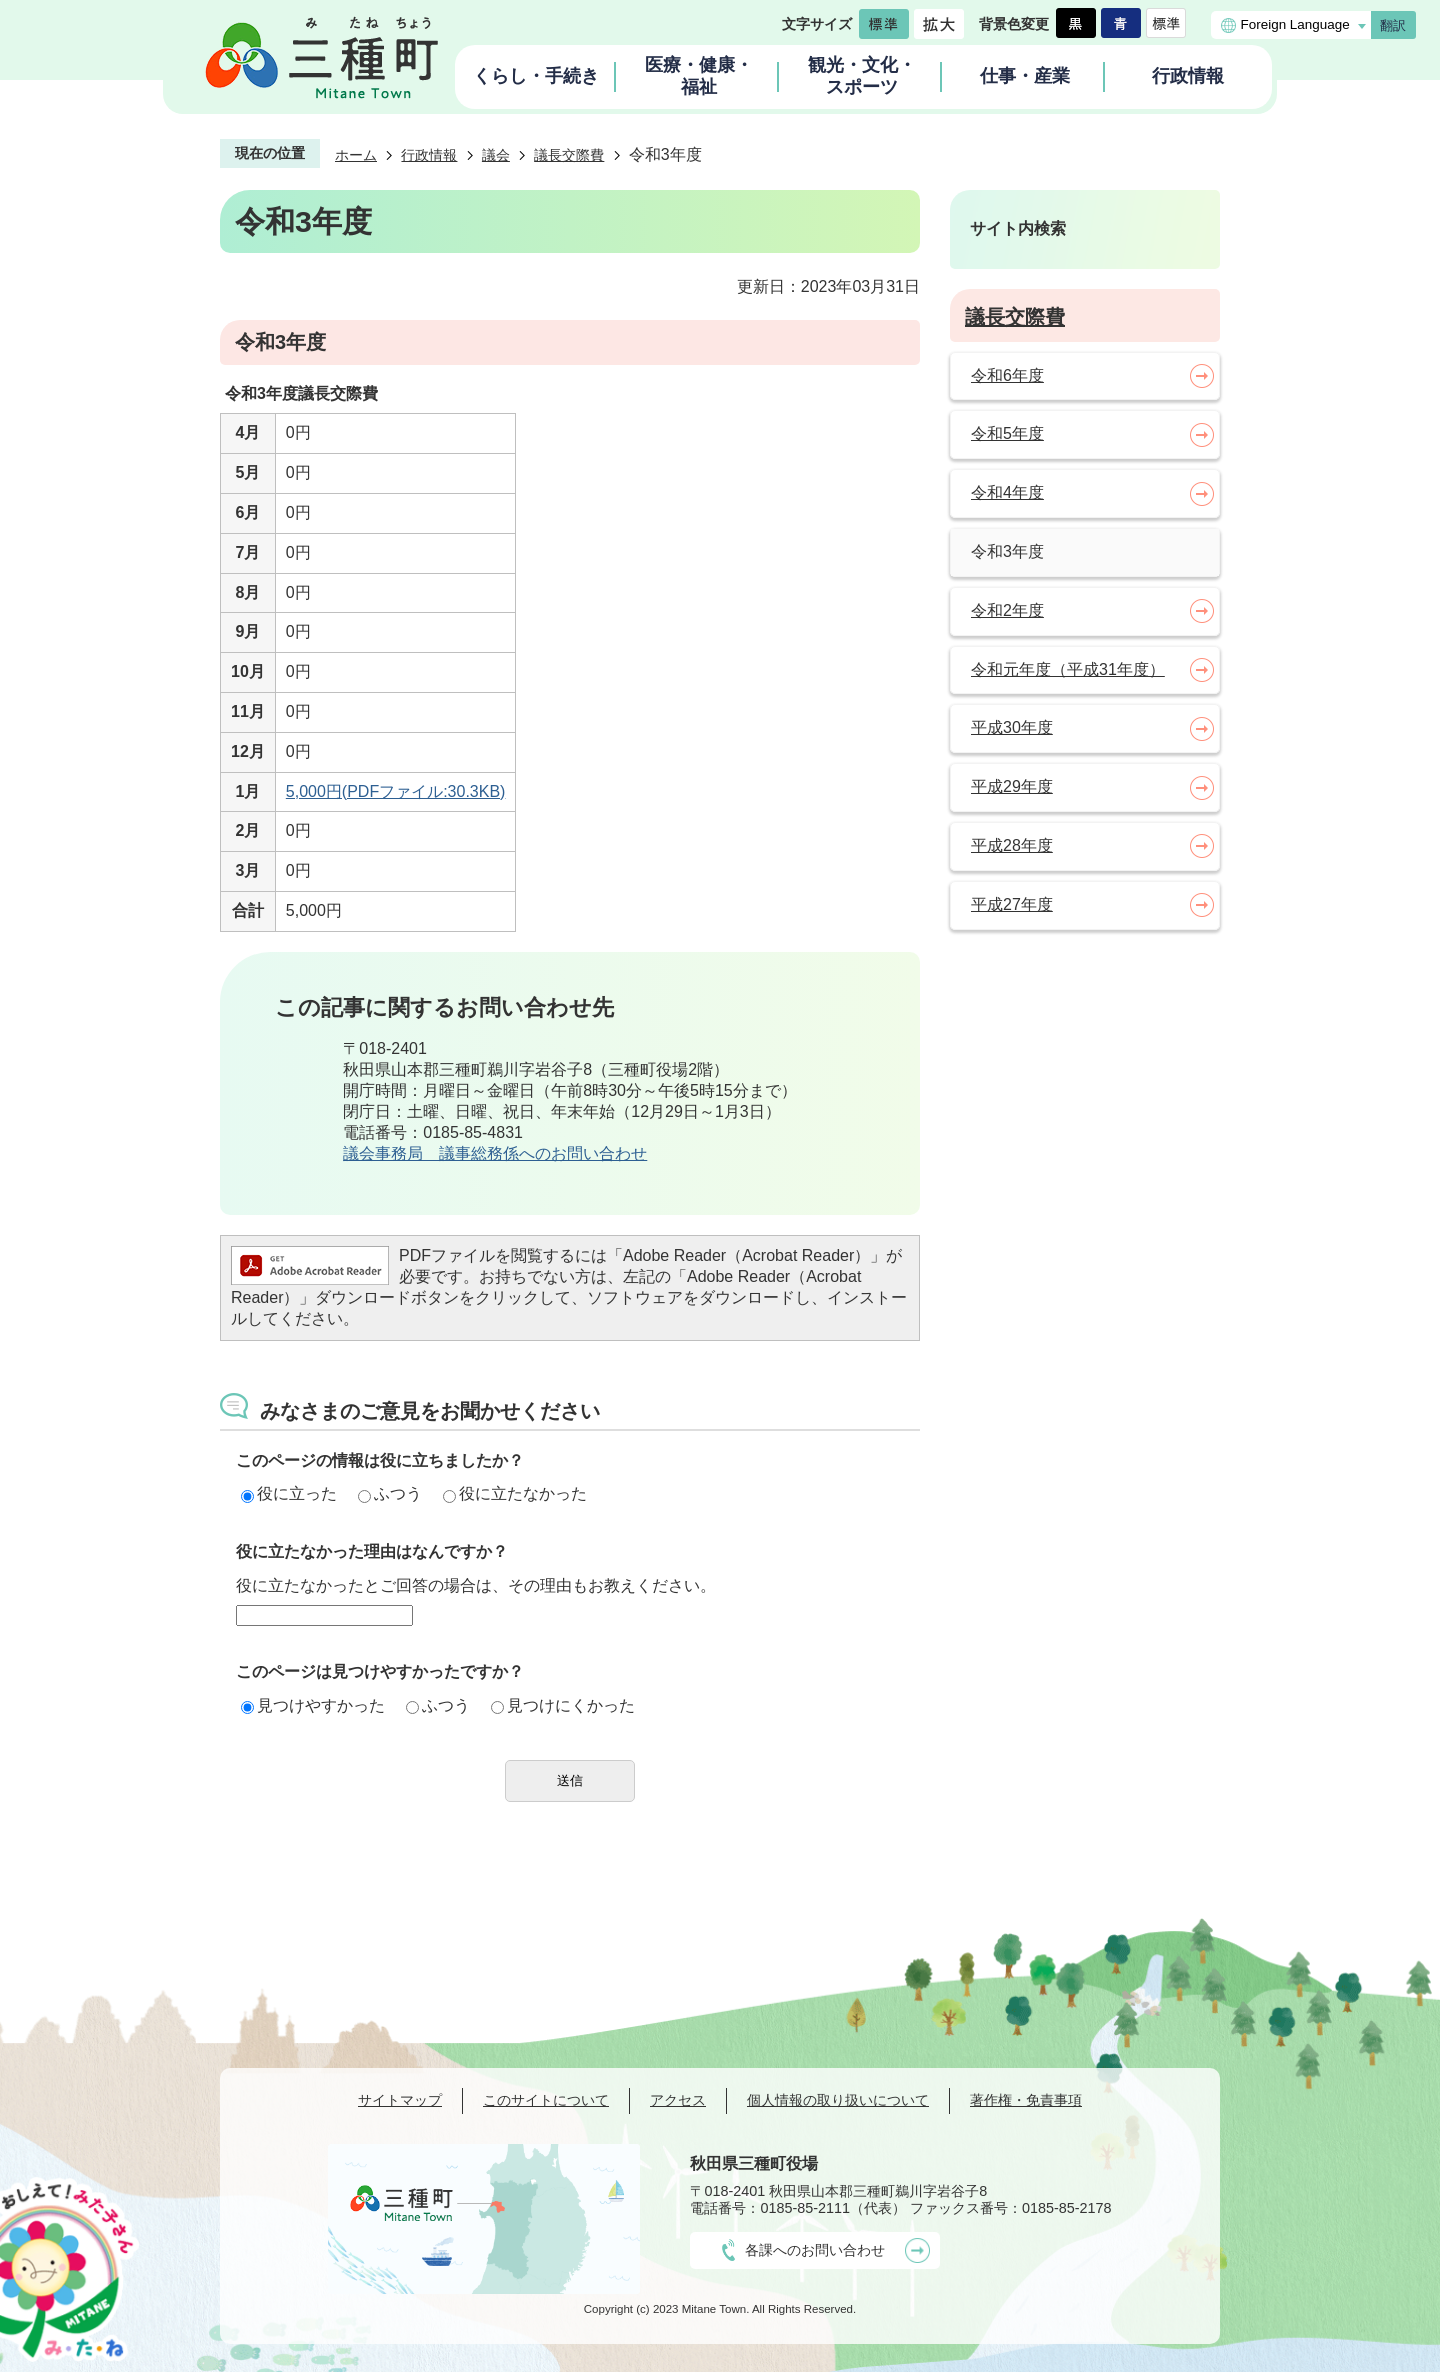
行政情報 (429, 155)
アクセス (678, 2100)
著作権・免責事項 (1026, 2100)
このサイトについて (546, 2100)
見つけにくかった (563, 1705)
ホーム (356, 155)
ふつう (390, 1493)
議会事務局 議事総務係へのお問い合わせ (495, 1153)
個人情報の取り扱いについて (838, 2100)
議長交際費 (569, 155)
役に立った (289, 1493)
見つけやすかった (313, 1705)
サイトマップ (400, 2100)
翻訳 (1393, 25)
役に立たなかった (515, 1493)
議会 (496, 155)
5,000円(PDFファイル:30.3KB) (396, 791)
